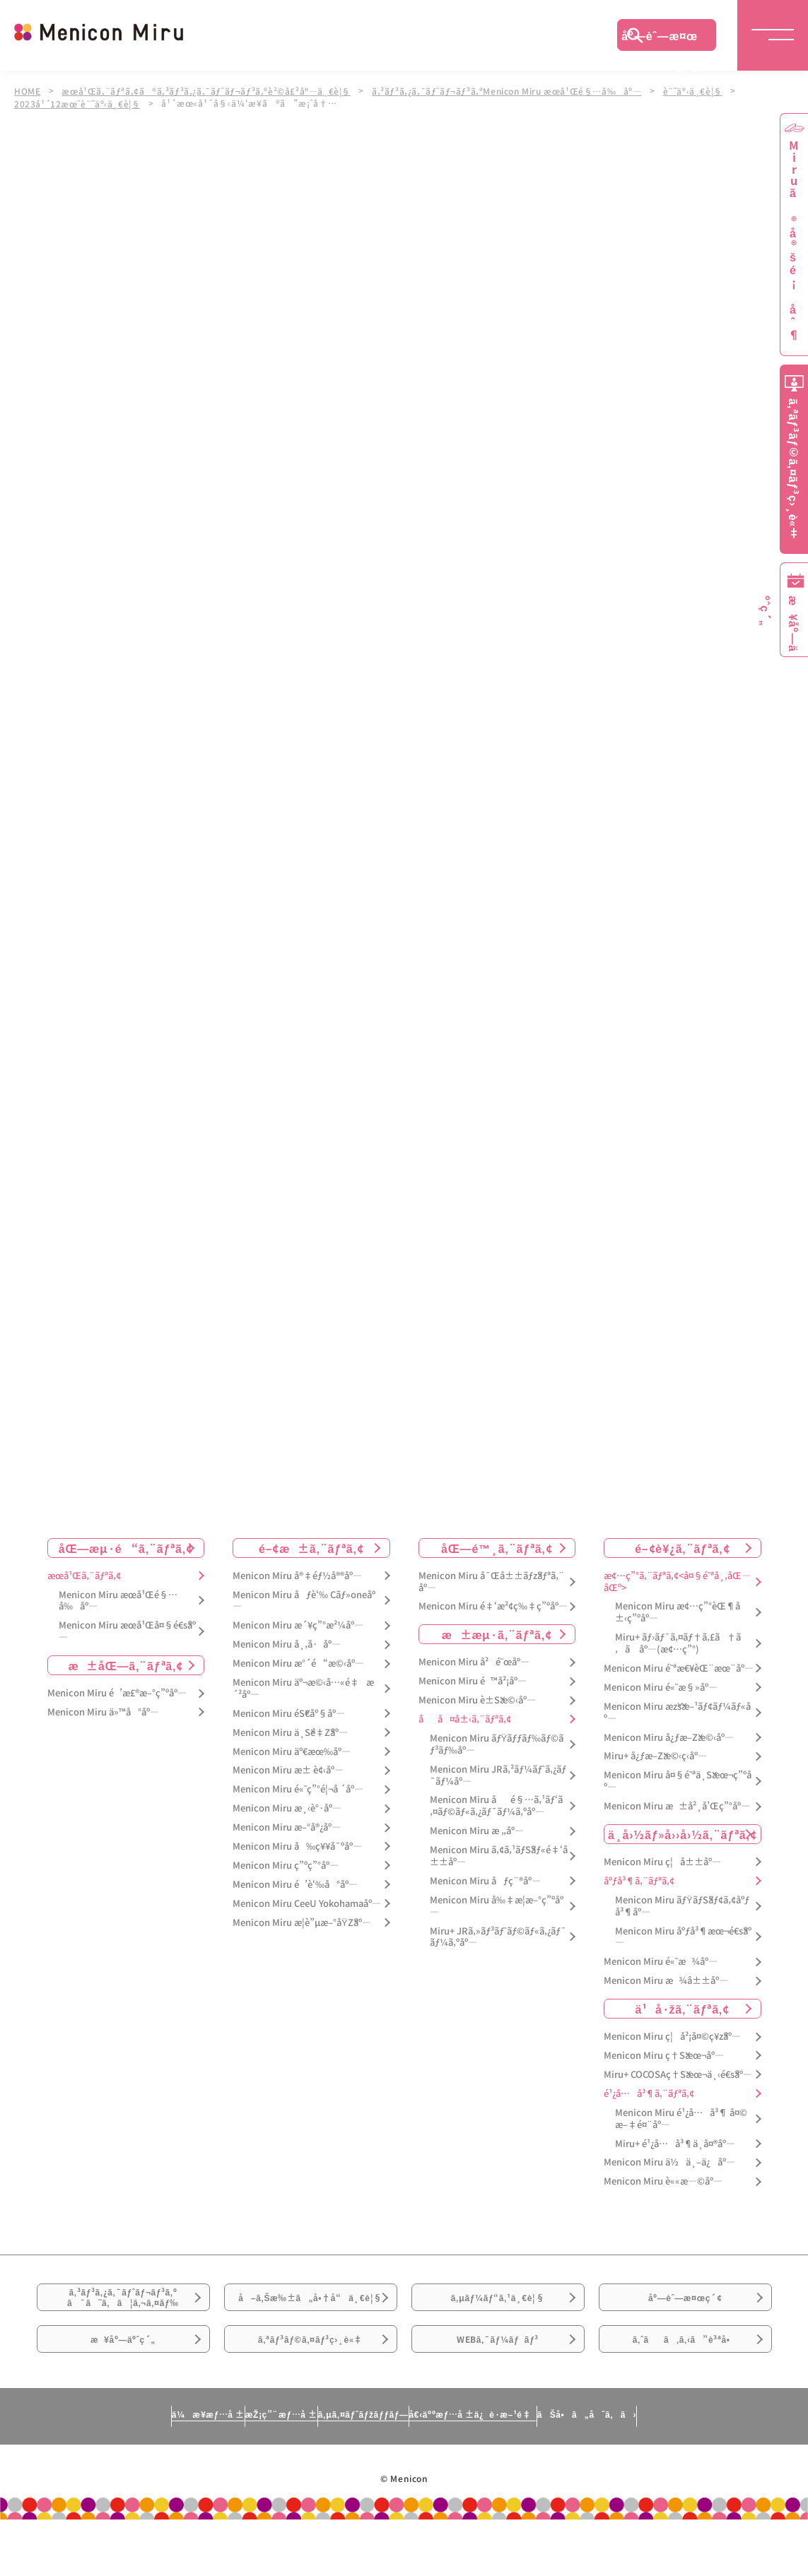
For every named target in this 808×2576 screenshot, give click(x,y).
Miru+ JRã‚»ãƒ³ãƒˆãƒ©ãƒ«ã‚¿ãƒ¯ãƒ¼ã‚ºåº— (498, 1935)
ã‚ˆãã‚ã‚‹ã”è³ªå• (685, 2385)
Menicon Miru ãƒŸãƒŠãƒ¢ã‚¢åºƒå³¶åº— (682, 1905)
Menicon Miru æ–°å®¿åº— (287, 1826)
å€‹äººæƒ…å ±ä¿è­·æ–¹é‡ (535, 2470)
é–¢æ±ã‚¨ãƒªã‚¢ (311, 1545)
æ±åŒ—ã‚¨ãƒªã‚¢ (125, 1663)
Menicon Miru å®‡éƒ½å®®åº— (297, 1574)
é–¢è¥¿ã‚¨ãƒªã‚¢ (682, 1545)
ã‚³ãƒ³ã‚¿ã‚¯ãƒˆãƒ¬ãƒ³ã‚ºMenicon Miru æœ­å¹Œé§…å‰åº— (518, 90)
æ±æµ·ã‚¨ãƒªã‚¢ (497, 1632)
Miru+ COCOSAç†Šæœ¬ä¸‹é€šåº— (678, 2073)
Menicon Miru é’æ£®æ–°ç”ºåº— (117, 1692)
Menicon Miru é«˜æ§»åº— (661, 1686)
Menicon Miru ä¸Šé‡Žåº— (290, 1731)
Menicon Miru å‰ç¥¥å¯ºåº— (297, 1845)
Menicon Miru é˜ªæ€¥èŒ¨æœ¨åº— (679, 1667)
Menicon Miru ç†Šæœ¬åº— (664, 2054)
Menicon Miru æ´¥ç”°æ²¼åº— (298, 1624)
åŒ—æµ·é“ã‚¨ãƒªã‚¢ (126, 1545)
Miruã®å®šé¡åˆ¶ (793, 240)
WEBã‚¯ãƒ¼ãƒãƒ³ (498, 2385)
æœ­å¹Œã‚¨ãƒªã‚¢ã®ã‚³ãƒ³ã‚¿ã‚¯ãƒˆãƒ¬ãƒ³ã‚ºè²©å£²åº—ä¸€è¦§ (210, 90)
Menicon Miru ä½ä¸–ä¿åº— (669, 2161)
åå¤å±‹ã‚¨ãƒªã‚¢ (464, 1718)
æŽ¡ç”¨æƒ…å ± (211, 2470)
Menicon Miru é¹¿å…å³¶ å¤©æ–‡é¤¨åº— (681, 2117)
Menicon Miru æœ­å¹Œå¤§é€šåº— (127, 1630)
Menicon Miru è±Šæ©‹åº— (477, 1699)
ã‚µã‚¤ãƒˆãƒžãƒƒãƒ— (356, 2470)
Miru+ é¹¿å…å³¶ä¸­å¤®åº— (675, 2142)
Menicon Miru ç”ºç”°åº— (286, 1864)
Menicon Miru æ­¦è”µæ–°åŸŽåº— (302, 1921)
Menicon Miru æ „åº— (477, 1830)
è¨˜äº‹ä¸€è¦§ (709, 90)
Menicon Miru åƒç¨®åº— (485, 1880)
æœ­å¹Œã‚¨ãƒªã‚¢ (84, 1574)
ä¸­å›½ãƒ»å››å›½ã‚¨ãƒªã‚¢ (682, 1832)
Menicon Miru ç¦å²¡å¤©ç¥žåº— (672, 2035)
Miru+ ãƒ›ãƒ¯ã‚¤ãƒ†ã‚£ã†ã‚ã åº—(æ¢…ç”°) (678, 1642)
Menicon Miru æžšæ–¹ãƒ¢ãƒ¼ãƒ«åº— (677, 1711)
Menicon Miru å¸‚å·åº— (287, 1643)
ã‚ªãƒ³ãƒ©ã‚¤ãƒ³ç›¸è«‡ (310, 2385)
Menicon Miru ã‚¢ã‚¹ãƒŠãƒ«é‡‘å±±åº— (499, 1855)
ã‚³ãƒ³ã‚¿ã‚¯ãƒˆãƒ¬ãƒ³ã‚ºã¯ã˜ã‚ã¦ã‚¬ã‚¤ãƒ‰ (123, 2307)
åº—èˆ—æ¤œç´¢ (659, 39)
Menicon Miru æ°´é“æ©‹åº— (298, 1662)
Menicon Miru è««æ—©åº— (663, 2180)
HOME (27, 90)
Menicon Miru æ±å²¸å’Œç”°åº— (677, 1805)
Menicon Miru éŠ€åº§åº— (289, 1712)
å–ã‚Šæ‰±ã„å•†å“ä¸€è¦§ (310, 2315)
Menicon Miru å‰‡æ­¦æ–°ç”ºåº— (496, 1905)
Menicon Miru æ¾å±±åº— (666, 1979)
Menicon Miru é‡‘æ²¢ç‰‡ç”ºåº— (493, 1605)
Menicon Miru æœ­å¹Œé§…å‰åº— (118, 1599)
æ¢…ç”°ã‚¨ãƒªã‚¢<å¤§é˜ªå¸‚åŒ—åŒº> (677, 1580)
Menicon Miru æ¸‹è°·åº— (287, 1807)
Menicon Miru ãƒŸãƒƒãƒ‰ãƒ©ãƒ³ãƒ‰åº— (497, 1743)
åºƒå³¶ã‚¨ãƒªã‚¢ (639, 1880)
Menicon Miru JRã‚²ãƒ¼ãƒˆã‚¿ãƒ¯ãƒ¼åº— (498, 1773)
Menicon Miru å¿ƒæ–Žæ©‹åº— (669, 1736)
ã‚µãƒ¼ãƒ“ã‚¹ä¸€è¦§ (497, 2306)
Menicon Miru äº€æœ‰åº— (292, 1750)
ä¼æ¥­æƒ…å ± (76, 2470)
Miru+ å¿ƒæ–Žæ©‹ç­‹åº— (655, 1755)
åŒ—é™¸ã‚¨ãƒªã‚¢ (496, 1545)
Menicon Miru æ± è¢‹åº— (288, 1769)
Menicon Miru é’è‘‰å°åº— (295, 1883)
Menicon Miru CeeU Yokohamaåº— (307, 1902)
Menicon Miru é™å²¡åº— (472, 1680)
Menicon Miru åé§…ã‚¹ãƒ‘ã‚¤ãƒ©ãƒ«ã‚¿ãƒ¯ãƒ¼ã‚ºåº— (496, 1804)
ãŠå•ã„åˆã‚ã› (717, 2470)
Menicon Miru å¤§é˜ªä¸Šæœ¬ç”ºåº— (677, 1780)
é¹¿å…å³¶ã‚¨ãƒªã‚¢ (649, 2092)
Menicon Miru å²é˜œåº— (473, 1661)
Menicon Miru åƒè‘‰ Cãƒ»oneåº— (304, 1599)
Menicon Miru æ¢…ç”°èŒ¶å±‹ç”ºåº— (677, 1611)
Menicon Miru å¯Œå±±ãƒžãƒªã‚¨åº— (491, 1580)
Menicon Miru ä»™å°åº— (103, 1711)
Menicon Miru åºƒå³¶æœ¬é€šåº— (683, 1935)
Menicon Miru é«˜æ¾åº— (661, 1960)
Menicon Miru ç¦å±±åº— (662, 1861)
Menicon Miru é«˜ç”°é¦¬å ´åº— (298, 1788)
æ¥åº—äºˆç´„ (123, 2385)
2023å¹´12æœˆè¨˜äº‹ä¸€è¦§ (79, 101)
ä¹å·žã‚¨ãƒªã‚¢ (683, 2007)
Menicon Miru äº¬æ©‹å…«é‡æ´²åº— (303, 1687)
